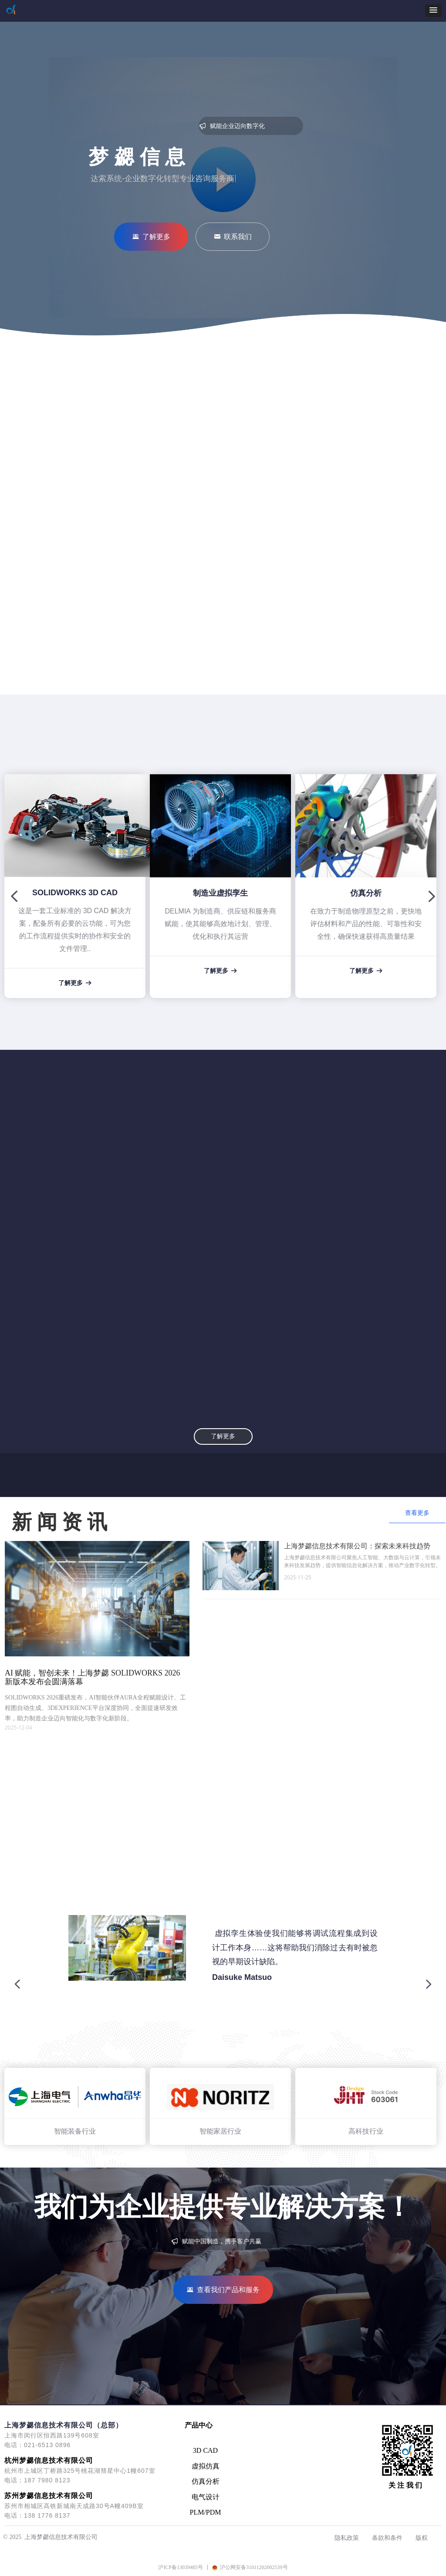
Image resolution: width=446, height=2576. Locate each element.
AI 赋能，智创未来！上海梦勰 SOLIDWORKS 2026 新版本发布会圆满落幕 (92, 1677)
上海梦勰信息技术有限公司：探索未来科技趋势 (357, 1546)
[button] (433, 10)
